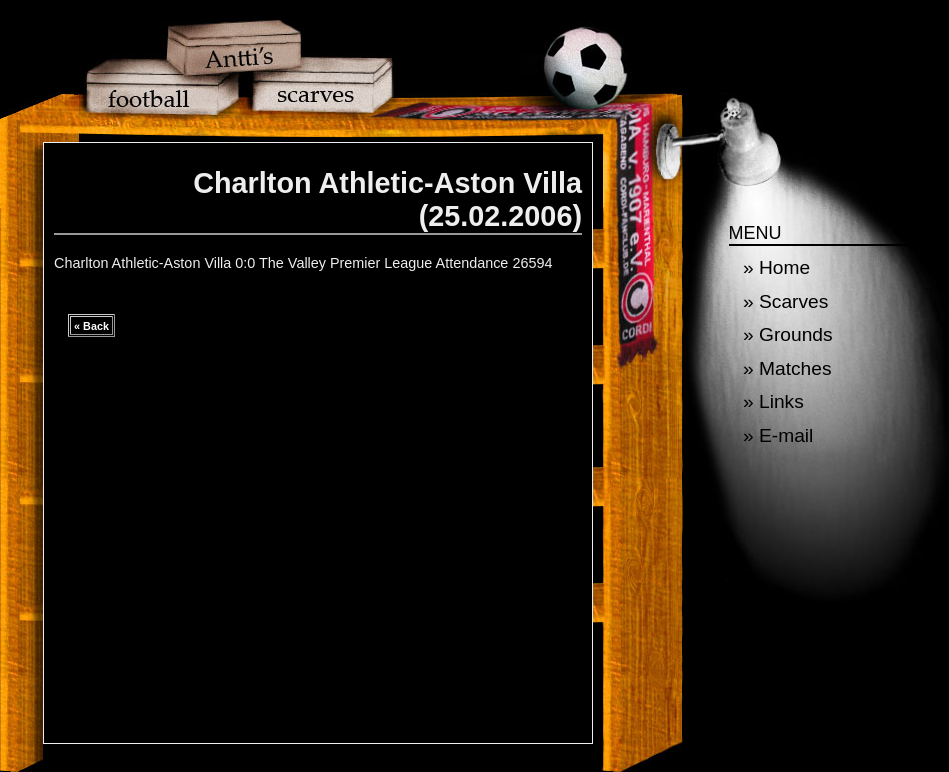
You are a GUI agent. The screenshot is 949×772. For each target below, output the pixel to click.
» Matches (787, 368)
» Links (773, 401)
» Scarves (785, 301)
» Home (776, 267)
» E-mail (778, 435)
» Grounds (788, 334)
